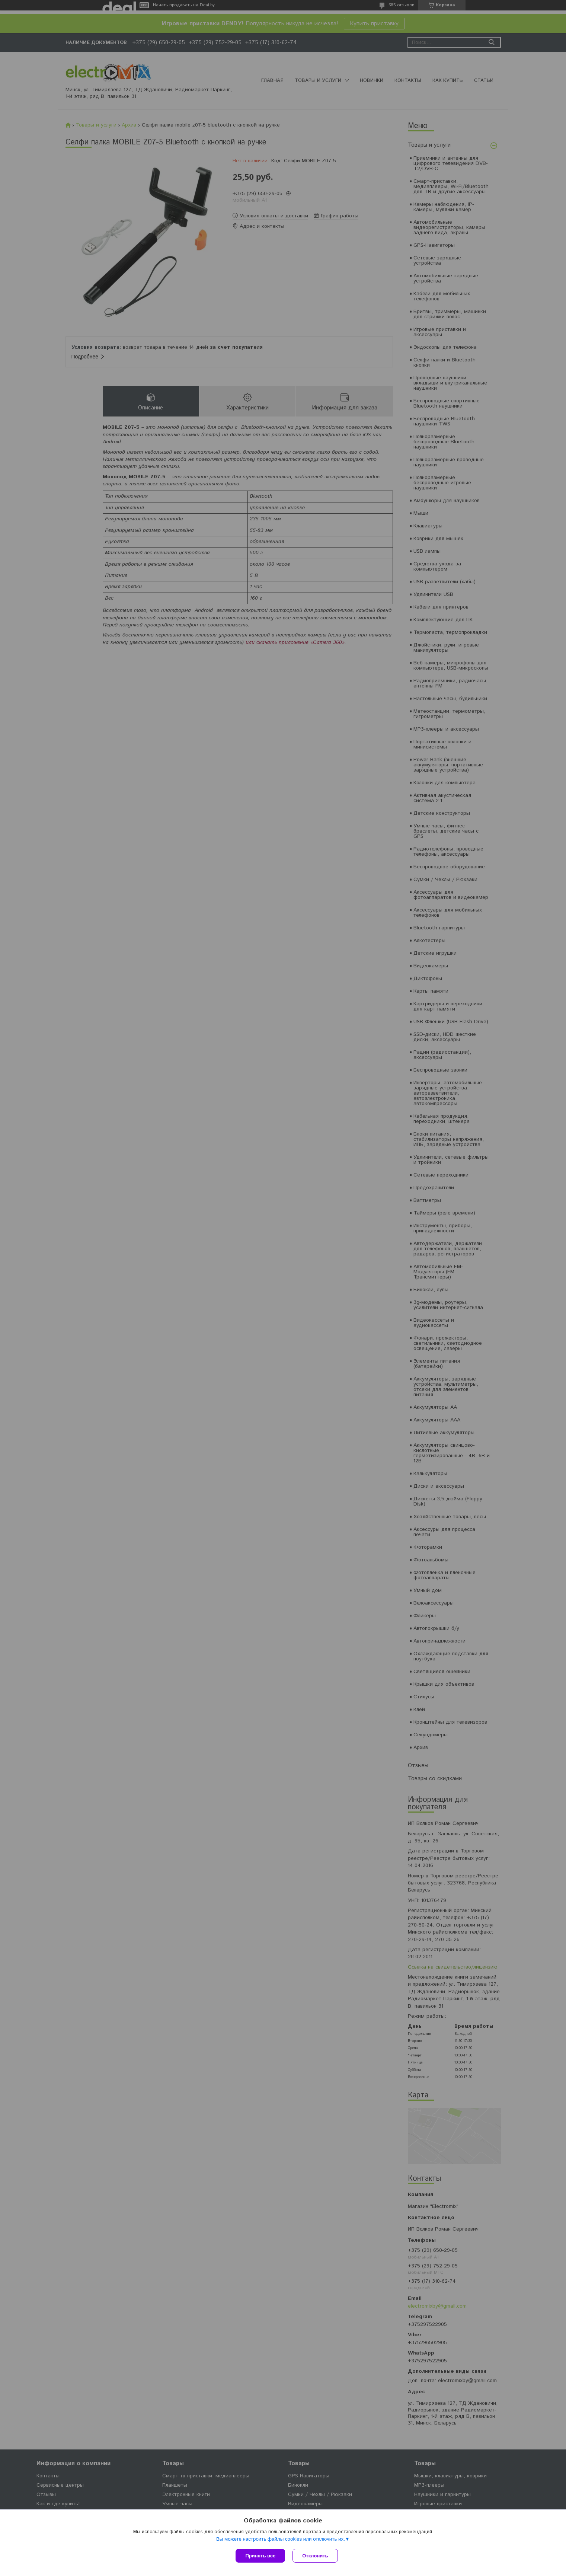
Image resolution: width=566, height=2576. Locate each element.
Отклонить (315, 2556)
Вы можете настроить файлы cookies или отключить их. (280, 2539)
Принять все (260, 2556)
